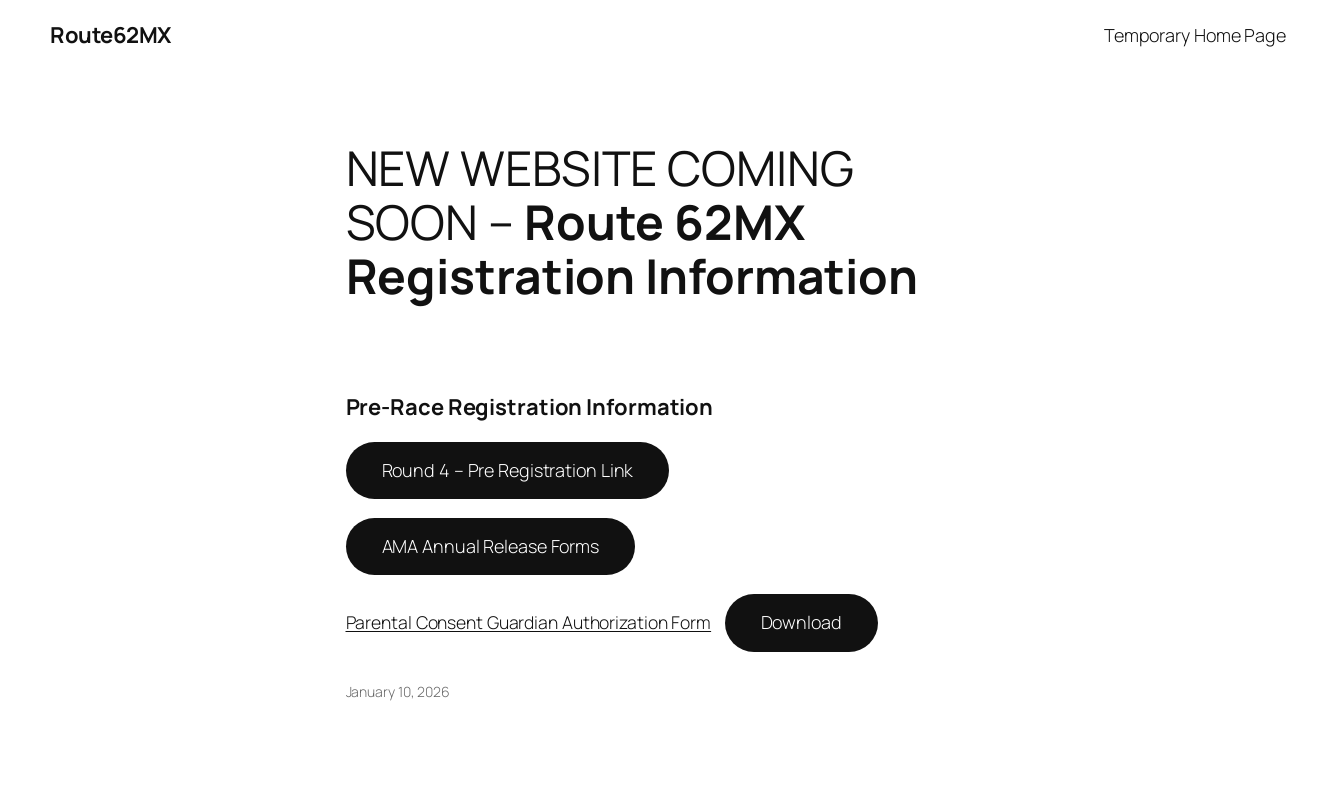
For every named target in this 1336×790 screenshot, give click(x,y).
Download (801, 622)
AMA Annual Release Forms (491, 546)
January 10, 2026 (398, 691)
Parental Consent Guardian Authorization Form (529, 622)
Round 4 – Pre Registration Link (508, 470)
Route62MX (110, 35)
